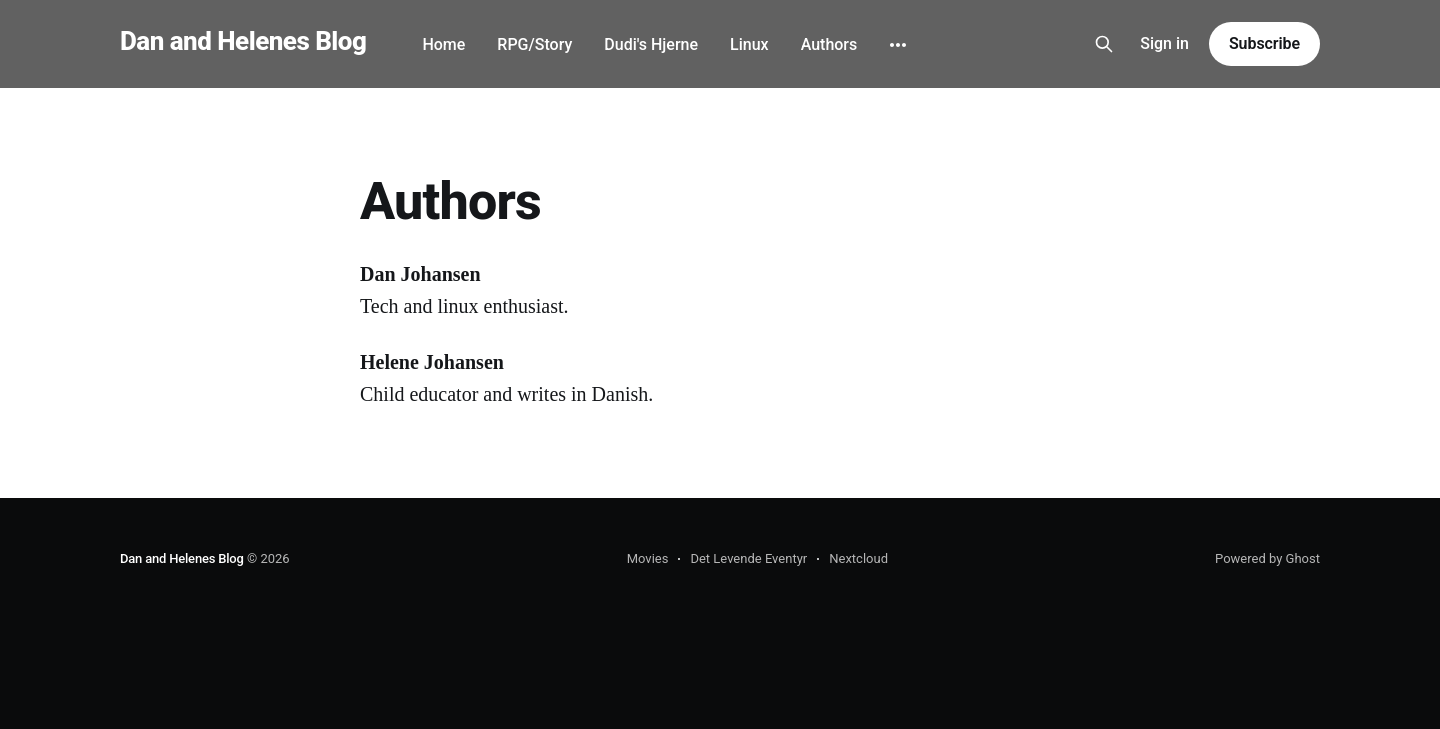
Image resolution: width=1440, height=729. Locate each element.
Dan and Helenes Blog (243, 41)
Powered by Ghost (1267, 558)
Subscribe (1264, 43)
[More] (898, 45)
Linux (749, 44)
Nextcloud (858, 558)
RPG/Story (534, 44)
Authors (829, 44)
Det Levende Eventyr (748, 558)
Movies (648, 558)
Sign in (1164, 43)
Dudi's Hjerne (651, 44)
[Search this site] (1104, 44)
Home (443, 44)
